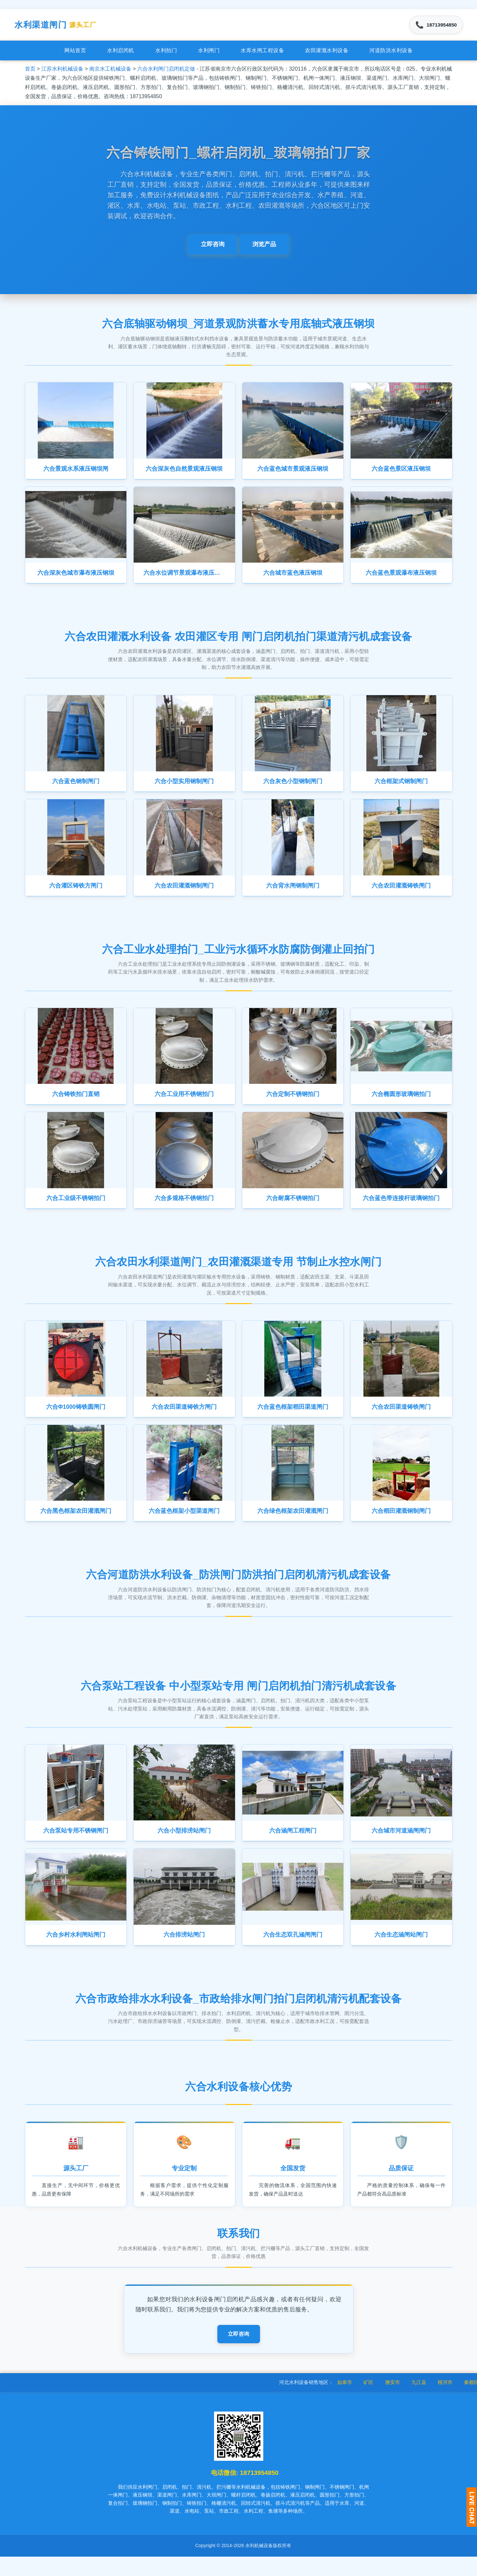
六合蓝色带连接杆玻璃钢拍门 (401, 1209)
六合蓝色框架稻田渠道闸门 (292, 1419)
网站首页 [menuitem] (75, 52)
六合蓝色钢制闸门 (75, 787)
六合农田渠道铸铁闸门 (401, 1419)
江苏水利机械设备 (62, 71)
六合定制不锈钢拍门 (292, 1103)
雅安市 (414, 2401)
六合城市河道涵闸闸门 (401, 1846)
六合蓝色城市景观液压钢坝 (292, 471)
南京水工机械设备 (110, 71)
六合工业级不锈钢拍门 (75, 1209)
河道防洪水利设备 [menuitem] (391, 52)
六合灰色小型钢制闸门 (292, 787)
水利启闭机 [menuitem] (120, 52)
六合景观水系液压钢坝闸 (75, 471)
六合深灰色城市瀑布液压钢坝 (75, 577)
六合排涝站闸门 (184, 1951)
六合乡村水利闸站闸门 (75, 1951)
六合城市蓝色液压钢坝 (292, 577)
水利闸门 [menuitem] (209, 52)
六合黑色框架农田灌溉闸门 (75, 1524)
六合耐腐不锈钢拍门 (292, 1209)
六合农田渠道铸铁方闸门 (184, 1419)
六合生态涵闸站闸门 (401, 1951)
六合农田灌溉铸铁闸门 (401, 893)
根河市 (467, 2401)
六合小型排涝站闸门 (184, 1846)
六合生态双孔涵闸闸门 (292, 1951)
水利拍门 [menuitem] (166, 52)
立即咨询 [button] (213, 246)
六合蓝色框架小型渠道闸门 (184, 1524)
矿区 (391, 2401)
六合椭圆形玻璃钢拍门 (401, 1103)
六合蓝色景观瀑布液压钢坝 (401, 577)
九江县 (441, 2401)
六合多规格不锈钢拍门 (184, 1209)
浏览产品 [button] (264, 246)
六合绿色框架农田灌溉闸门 (292, 1524)
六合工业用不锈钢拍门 (184, 1103)
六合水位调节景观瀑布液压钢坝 (186, 577)
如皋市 (367, 2401)
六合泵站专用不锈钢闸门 (75, 1846)
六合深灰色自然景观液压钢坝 (184, 471)
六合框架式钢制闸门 (401, 787)
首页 (30, 71)
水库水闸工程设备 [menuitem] (262, 52)
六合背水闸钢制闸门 (292, 893)
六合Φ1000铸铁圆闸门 (75, 1419)
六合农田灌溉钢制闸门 (184, 893)
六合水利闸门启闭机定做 (166, 71)
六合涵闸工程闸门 (292, 1846)
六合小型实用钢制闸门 (184, 787)
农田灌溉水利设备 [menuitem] (326, 52)
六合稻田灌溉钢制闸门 (401, 1524)
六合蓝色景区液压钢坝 (401, 471)
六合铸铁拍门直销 (75, 1103)
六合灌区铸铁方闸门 (75, 893)
